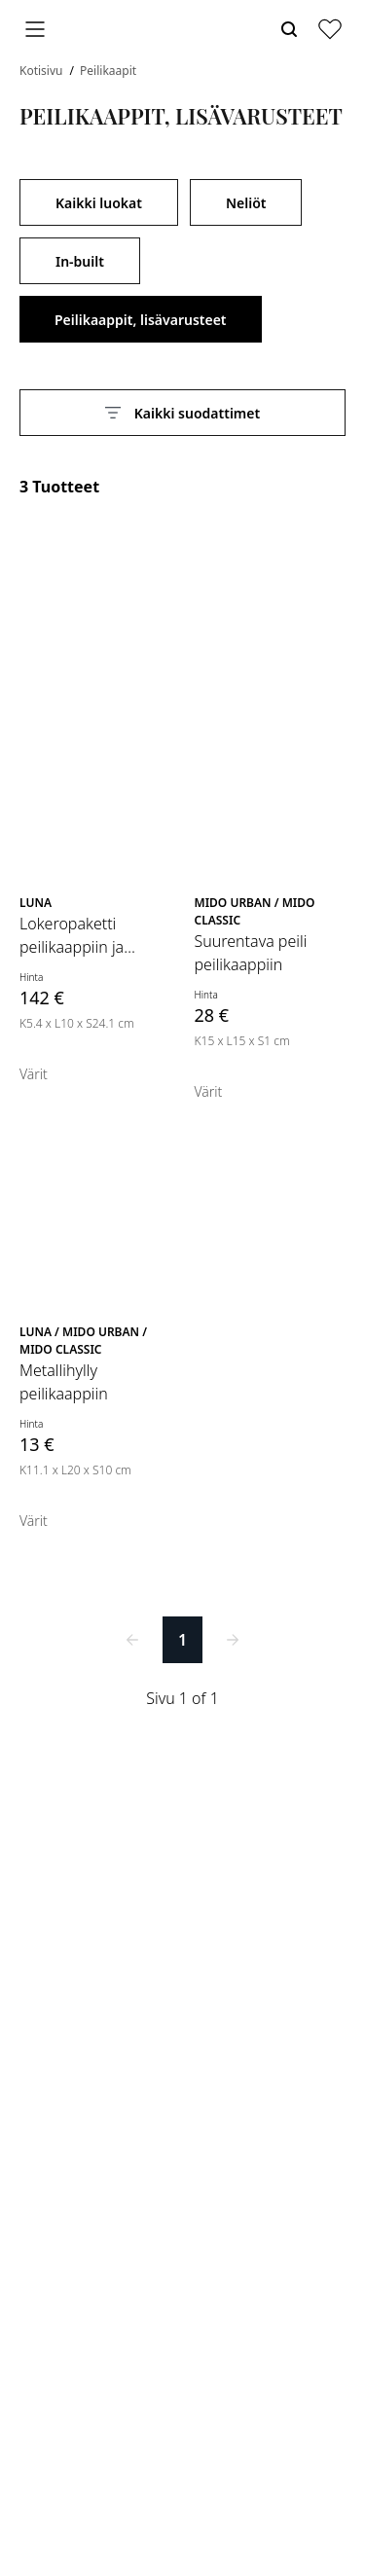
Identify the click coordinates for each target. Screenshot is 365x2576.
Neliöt (246, 203)
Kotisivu (42, 70)
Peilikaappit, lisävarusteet (141, 319)
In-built (79, 261)
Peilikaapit (108, 70)
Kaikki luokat (98, 203)
